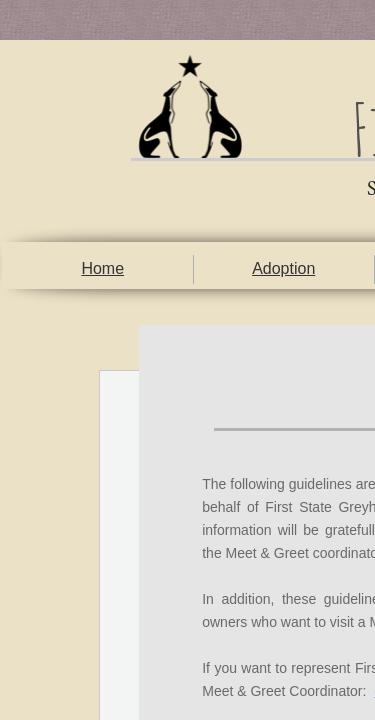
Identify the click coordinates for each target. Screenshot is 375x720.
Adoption (283, 268)
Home (102, 268)
